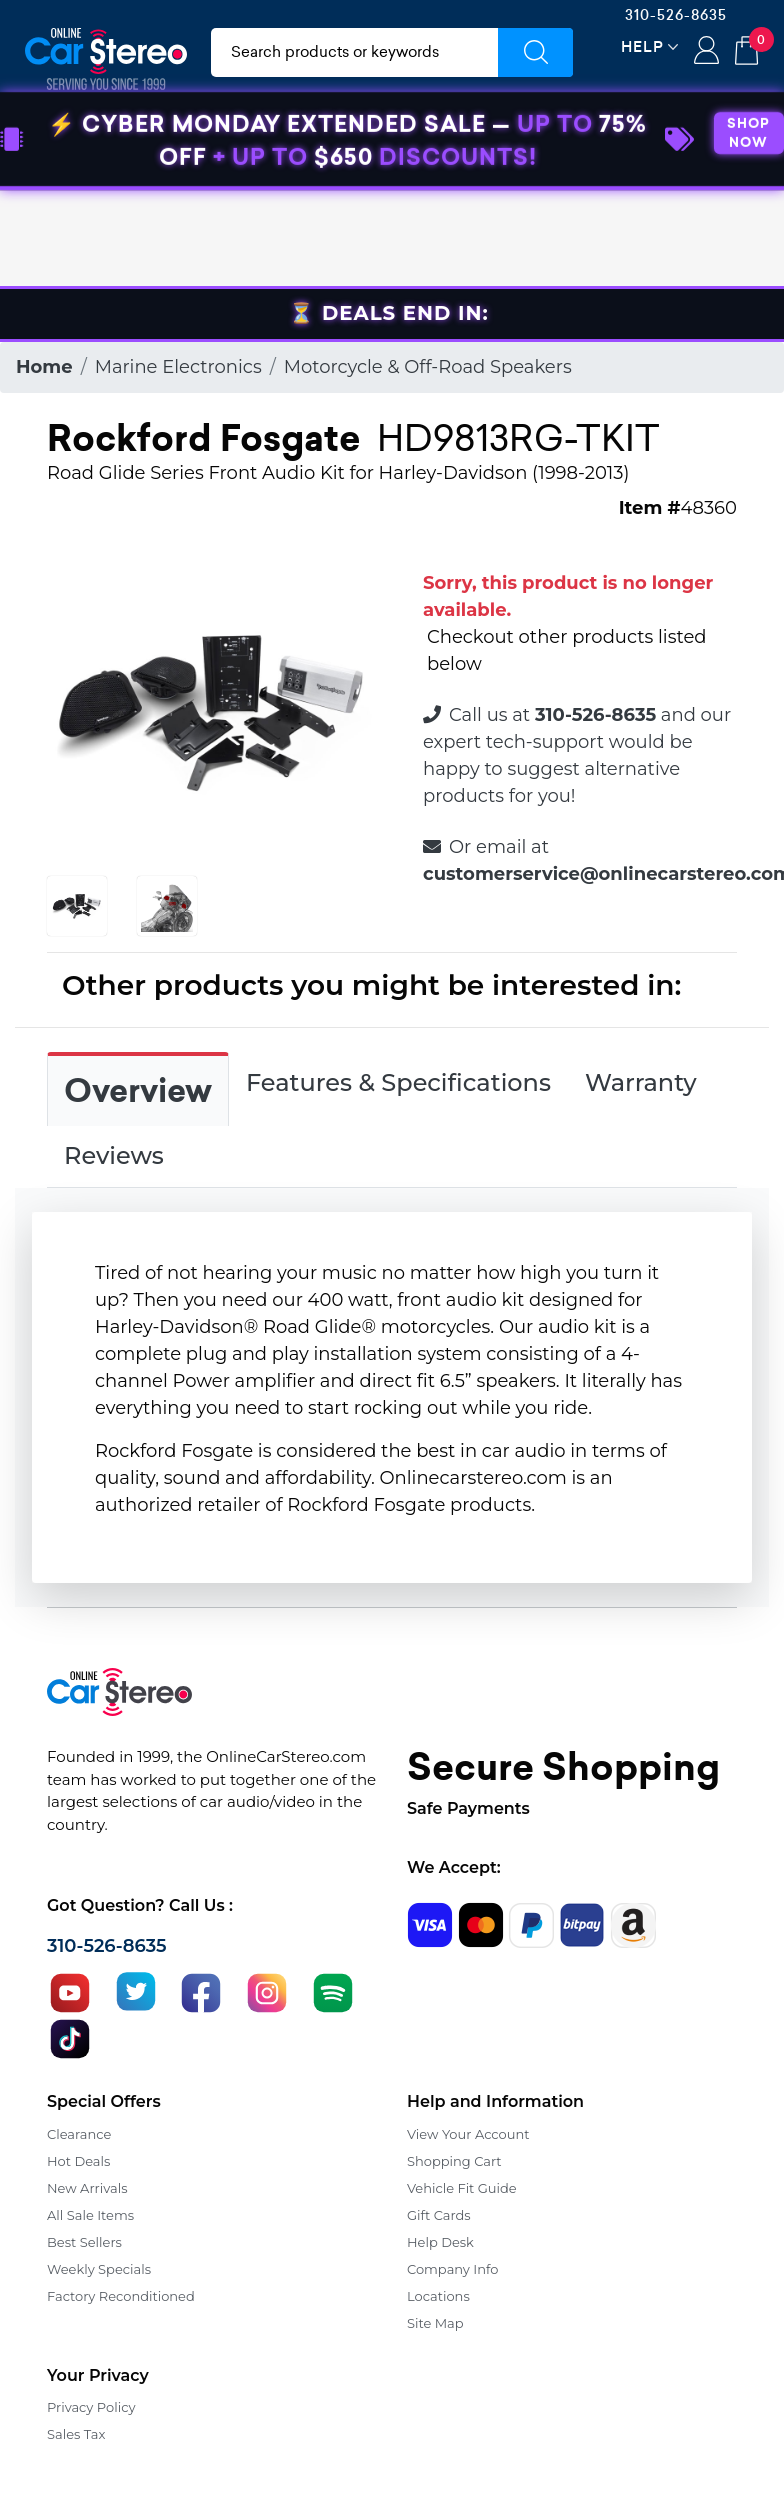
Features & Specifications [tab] (398, 1082)
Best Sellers (84, 2242)
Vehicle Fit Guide (462, 2188)
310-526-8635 (676, 15)
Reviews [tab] (114, 1155)
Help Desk (440, 2242)
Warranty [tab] (641, 1082)
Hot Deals (78, 2161)
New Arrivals (87, 2188)
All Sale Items (90, 2215)
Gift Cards (439, 2215)
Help (642, 46)
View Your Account (468, 2134)
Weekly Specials (99, 2269)
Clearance (79, 2134)
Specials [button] (709, 152)
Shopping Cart (454, 2161)
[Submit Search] (535, 52)
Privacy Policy (91, 2407)
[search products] (354, 52)
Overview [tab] (138, 1091)
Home (44, 367)
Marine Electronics (178, 367)
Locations (438, 2296)
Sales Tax (76, 2434)
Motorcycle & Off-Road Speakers (428, 367)
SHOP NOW (748, 229)
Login (706, 52)
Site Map (435, 2323)
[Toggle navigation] (53, 153)
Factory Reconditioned (121, 2296)
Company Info (452, 2269)
